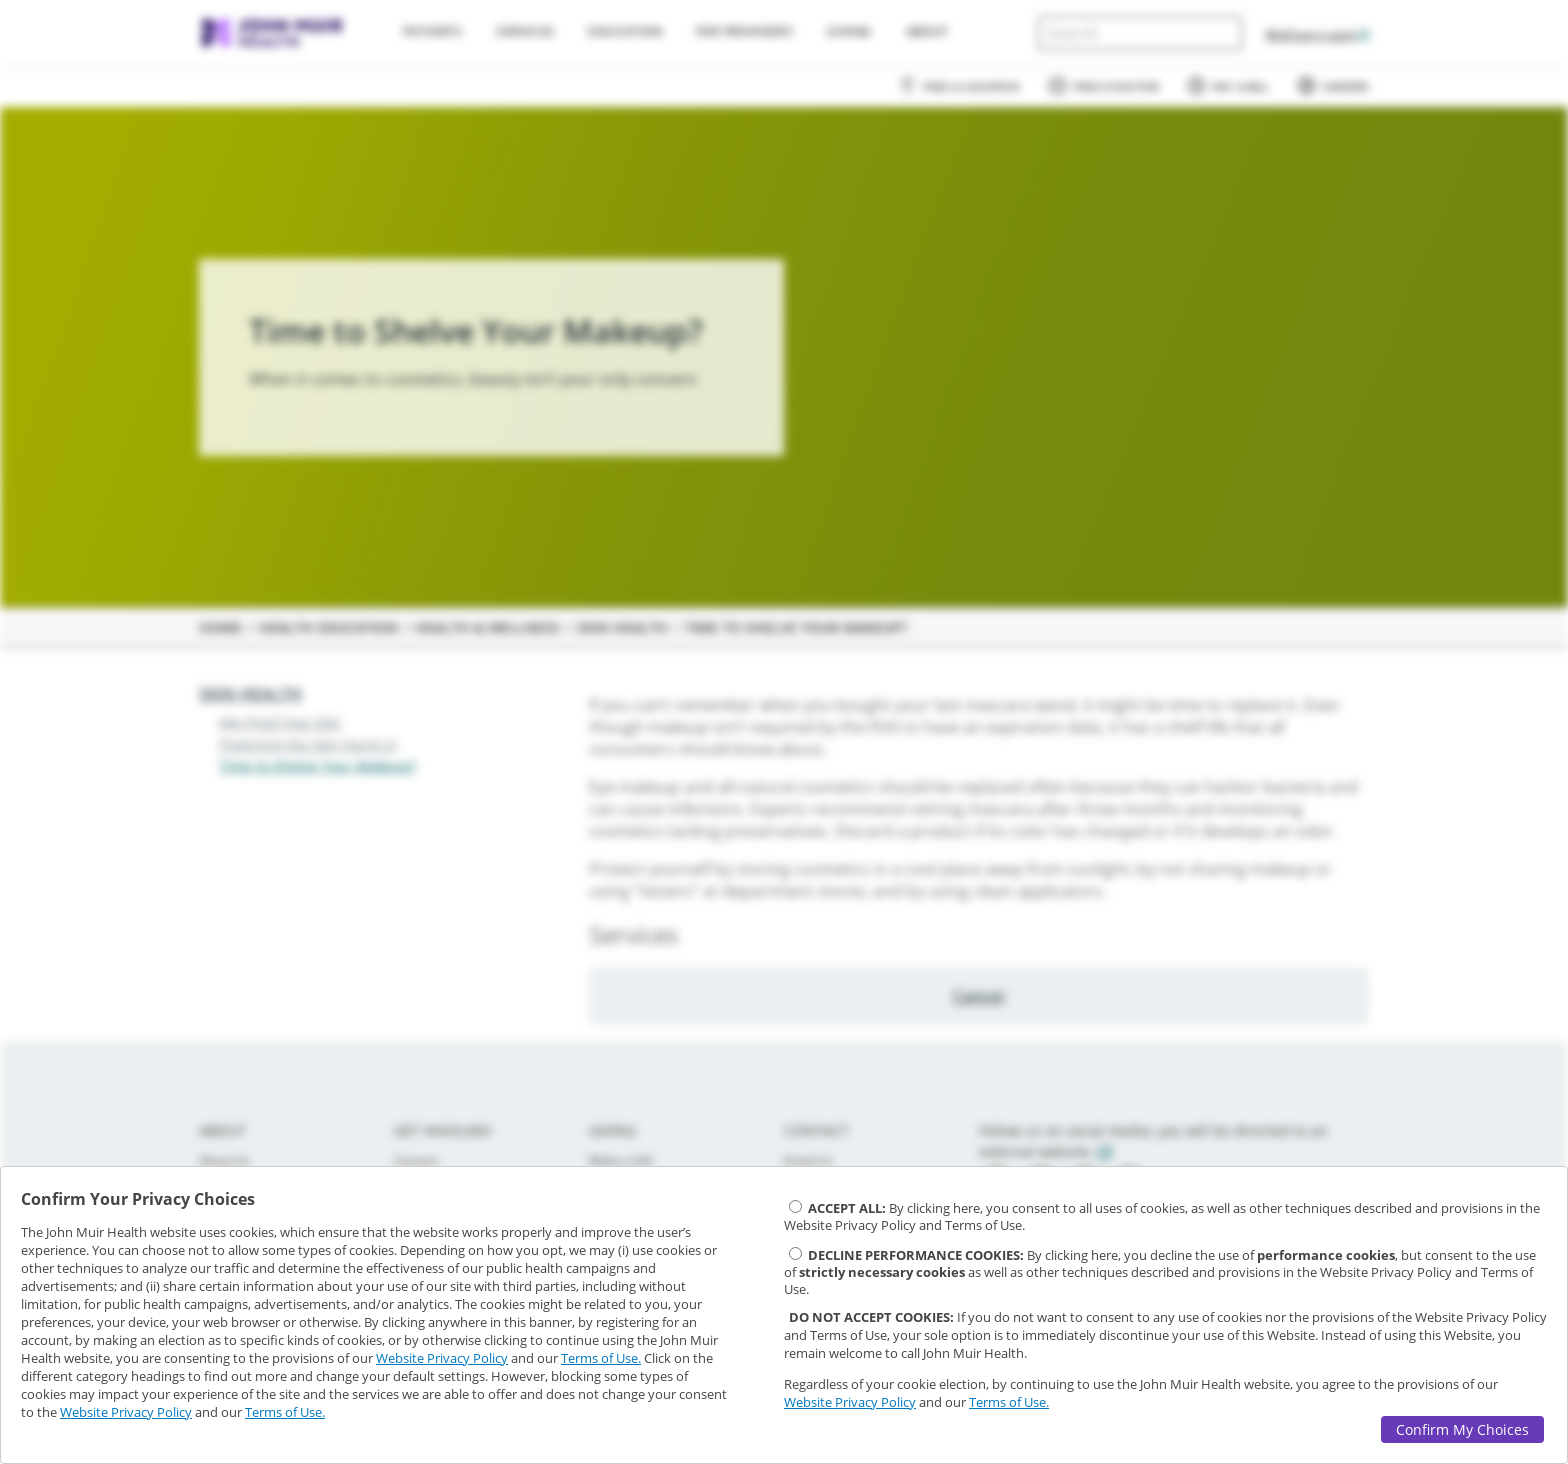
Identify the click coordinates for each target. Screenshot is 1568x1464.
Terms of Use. (601, 1358)
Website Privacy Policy (442, 1358)
